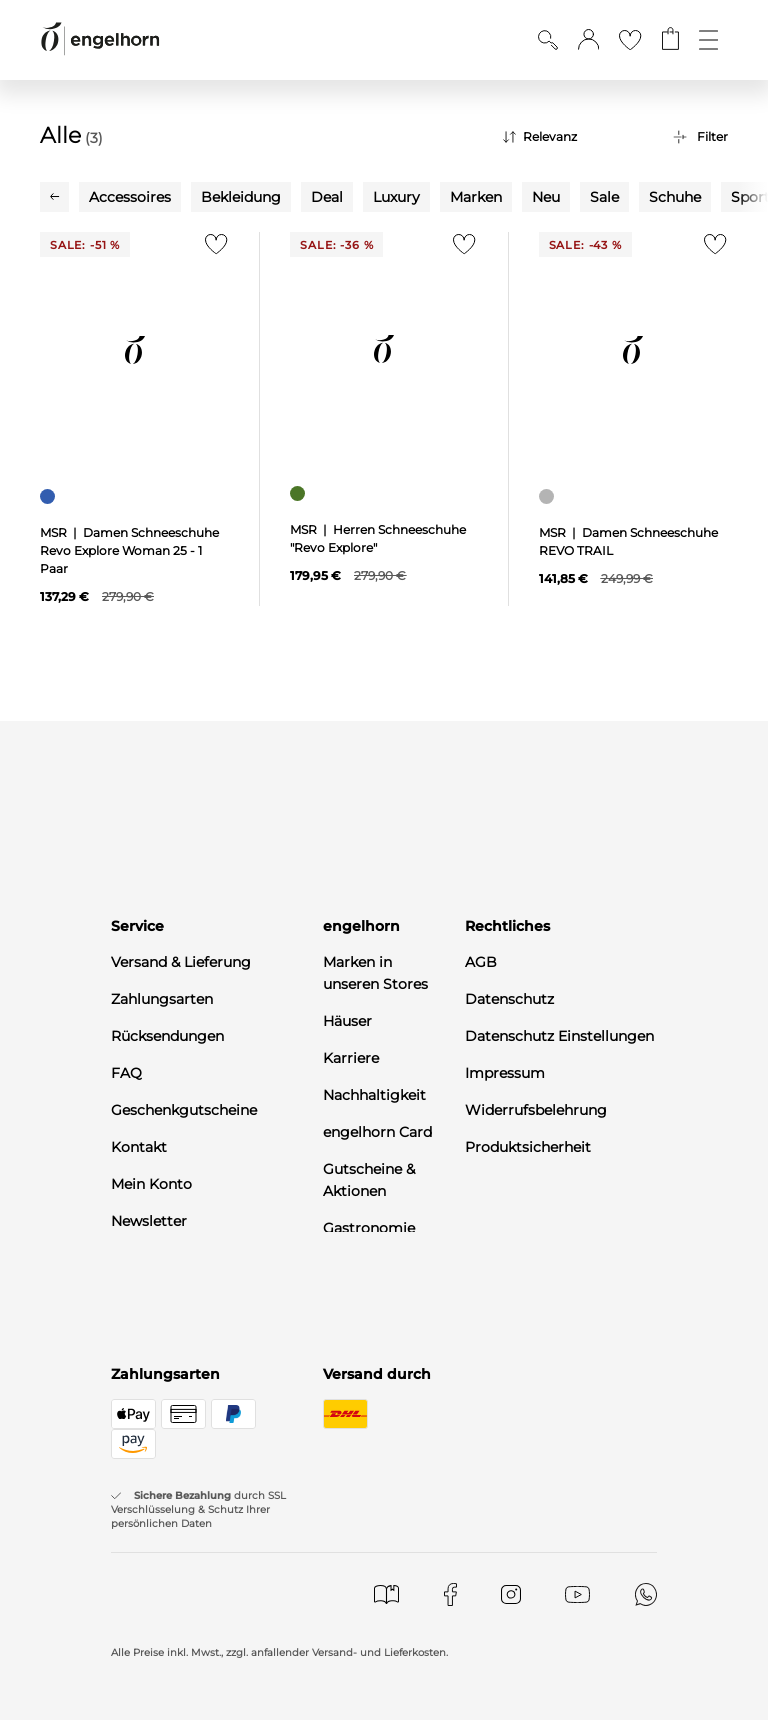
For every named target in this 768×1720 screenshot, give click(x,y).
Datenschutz (509, 999)
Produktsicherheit (528, 1147)
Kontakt (139, 1147)
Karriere (351, 1058)
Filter (712, 136)
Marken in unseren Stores (375, 973)
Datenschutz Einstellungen (559, 1036)
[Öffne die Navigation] (708, 40)
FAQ (126, 1073)
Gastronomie (369, 1228)
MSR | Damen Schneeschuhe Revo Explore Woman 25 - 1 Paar (129, 550)
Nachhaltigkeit (374, 1095)
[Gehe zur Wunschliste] (630, 40)
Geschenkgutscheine (184, 1110)
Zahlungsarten (162, 999)
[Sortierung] (573, 137)
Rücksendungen (167, 1036)
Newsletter (149, 1221)
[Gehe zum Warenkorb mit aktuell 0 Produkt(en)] (670, 40)
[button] (588, 40)
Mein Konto (151, 1184)
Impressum (505, 1073)
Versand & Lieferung (181, 962)
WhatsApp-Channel (179, 1258)
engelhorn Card (377, 1132)
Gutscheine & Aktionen (369, 1180)
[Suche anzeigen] (548, 40)
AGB (481, 962)
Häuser (347, 1021)
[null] (134, 350)
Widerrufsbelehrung (536, 1110)
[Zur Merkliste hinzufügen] (211, 249)
